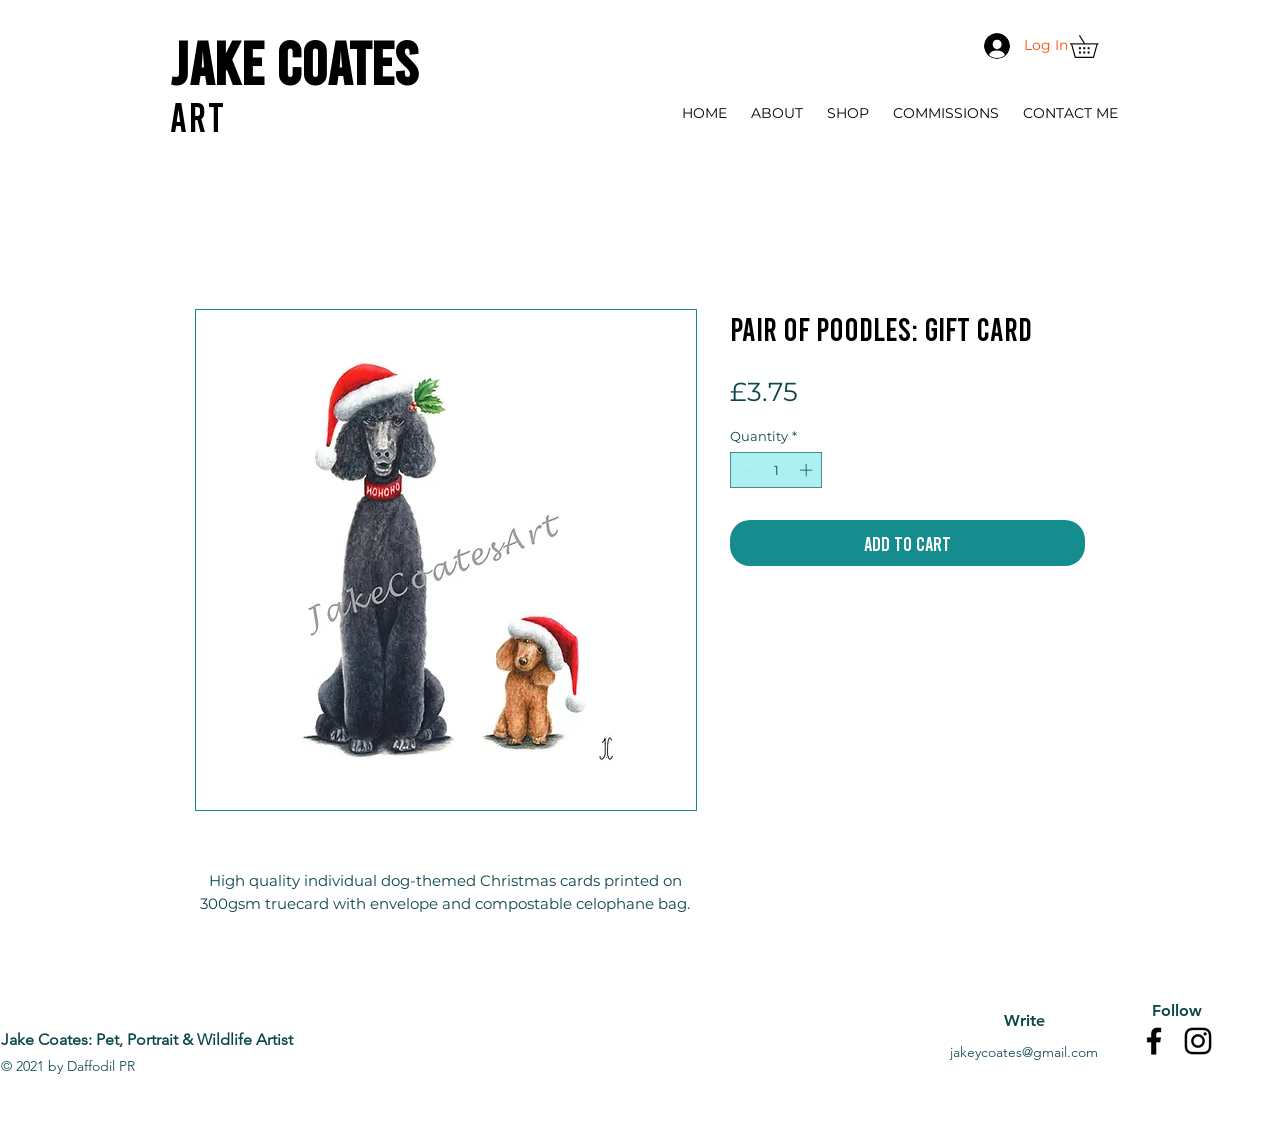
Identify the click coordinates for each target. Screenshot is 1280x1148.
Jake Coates (294, 61)
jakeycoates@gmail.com (1024, 1052)
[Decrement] (745, 470)
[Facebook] (1154, 1041)
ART (198, 116)
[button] (1095, 46)
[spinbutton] (776, 470)
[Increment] (808, 470)
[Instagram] (1198, 1041)
